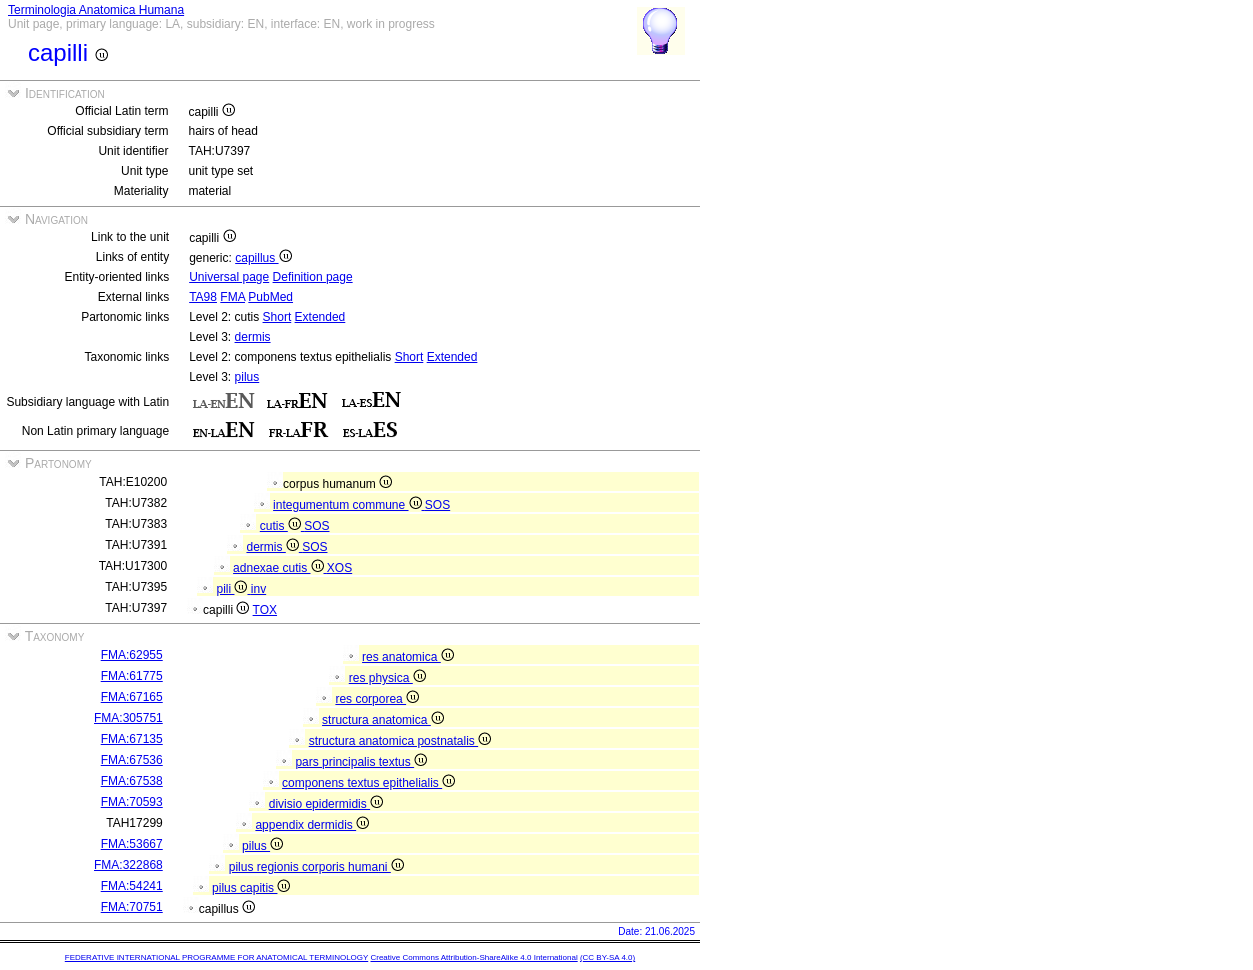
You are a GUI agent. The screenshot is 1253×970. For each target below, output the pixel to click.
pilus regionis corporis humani (316, 867)
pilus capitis (251, 888)
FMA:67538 (132, 781)
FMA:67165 (132, 697)
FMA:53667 (132, 844)
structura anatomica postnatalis (400, 741)
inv (258, 589)
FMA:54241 (132, 886)
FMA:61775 (132, 676)
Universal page (229, 277)
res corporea (377, 699)
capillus (263, 258)
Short (277, 317)
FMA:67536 (132, 760)
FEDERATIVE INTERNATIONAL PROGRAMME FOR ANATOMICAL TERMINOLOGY (216, 957)
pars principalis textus (361, 762)
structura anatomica (383, 720)
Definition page (313, 277)
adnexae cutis (280, 568)
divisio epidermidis (326, 804)
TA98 (203, 297)
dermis (253, 337)
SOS (437, 505)
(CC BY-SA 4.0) (607, 957)
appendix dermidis (312, 825)
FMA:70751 (132, 907)
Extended (320, 317)
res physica (387, 678)
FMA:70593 (132, 802)
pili (233, 589)
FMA (232, 297)
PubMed (270, 297)
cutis (282, 526)
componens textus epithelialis (368, 783)
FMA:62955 (132, 655)
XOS (339, 568)
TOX (265, 610)
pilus (247, 377)
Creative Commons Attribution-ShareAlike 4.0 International (473, 957)
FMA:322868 (128, 865)
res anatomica (408, 657)
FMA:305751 (128, 718)
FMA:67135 (132, 739)
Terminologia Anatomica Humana (96, 10)
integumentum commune (349, 505)
